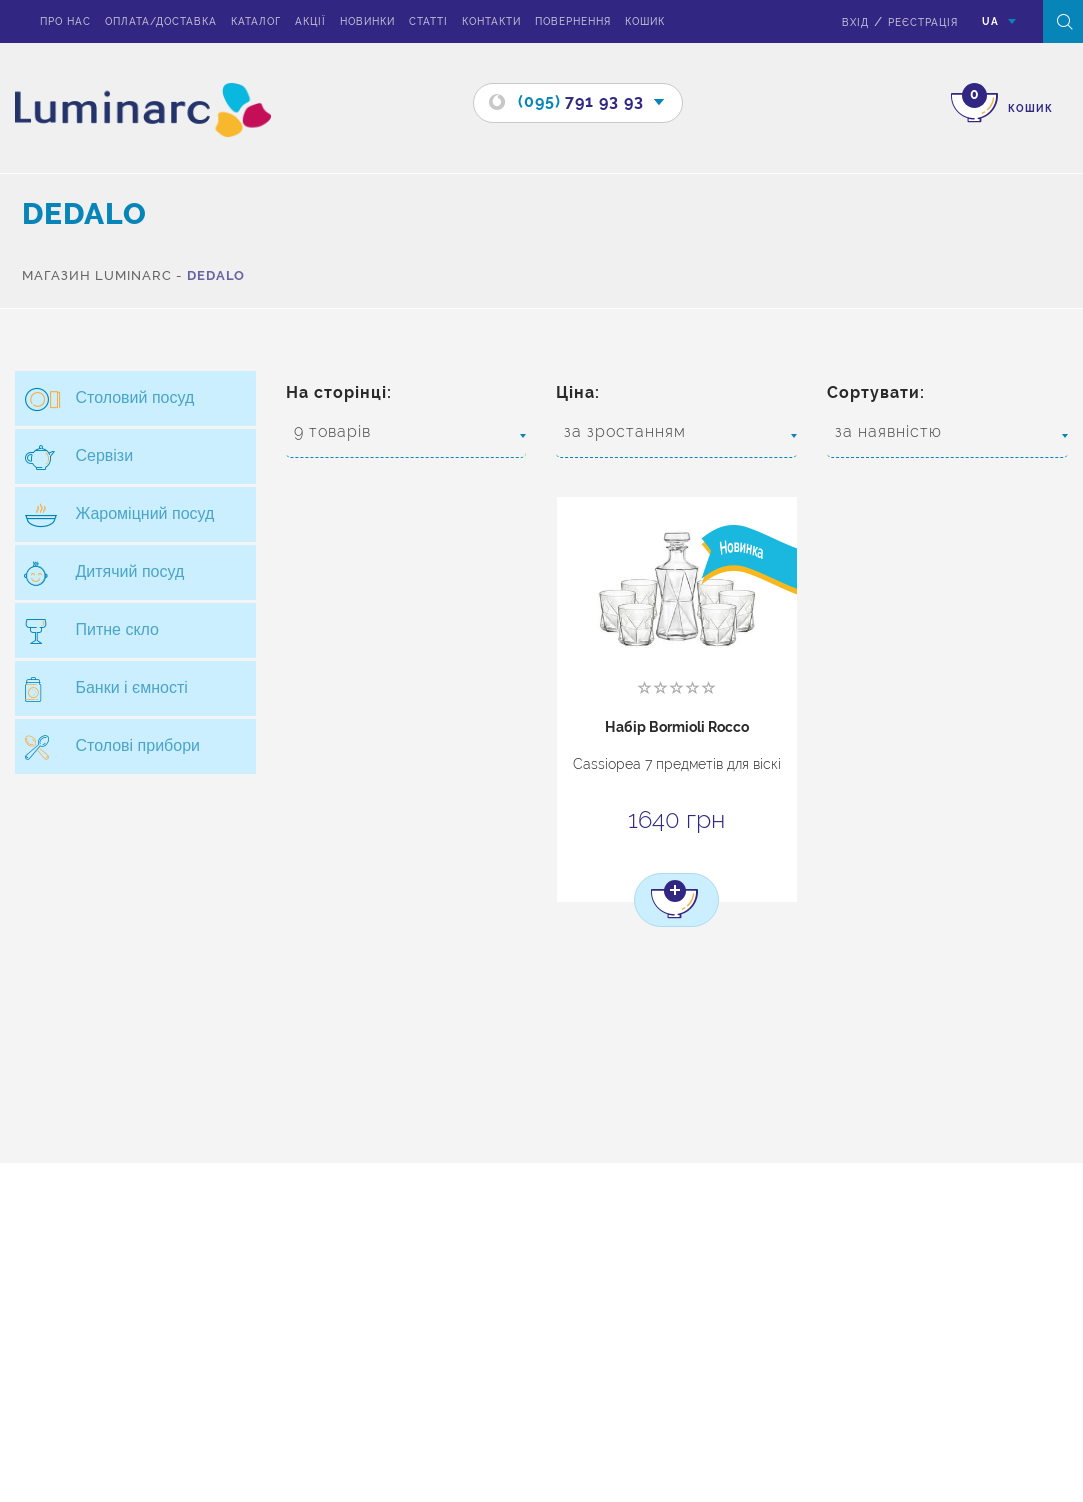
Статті (428, 21)
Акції (310, 21)
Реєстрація (923, 22)
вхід (855, 22)
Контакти (491, 21)
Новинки (367, 21)
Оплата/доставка (161, 21)
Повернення (573, 21)
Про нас (65, 21)
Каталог (256, 21)
